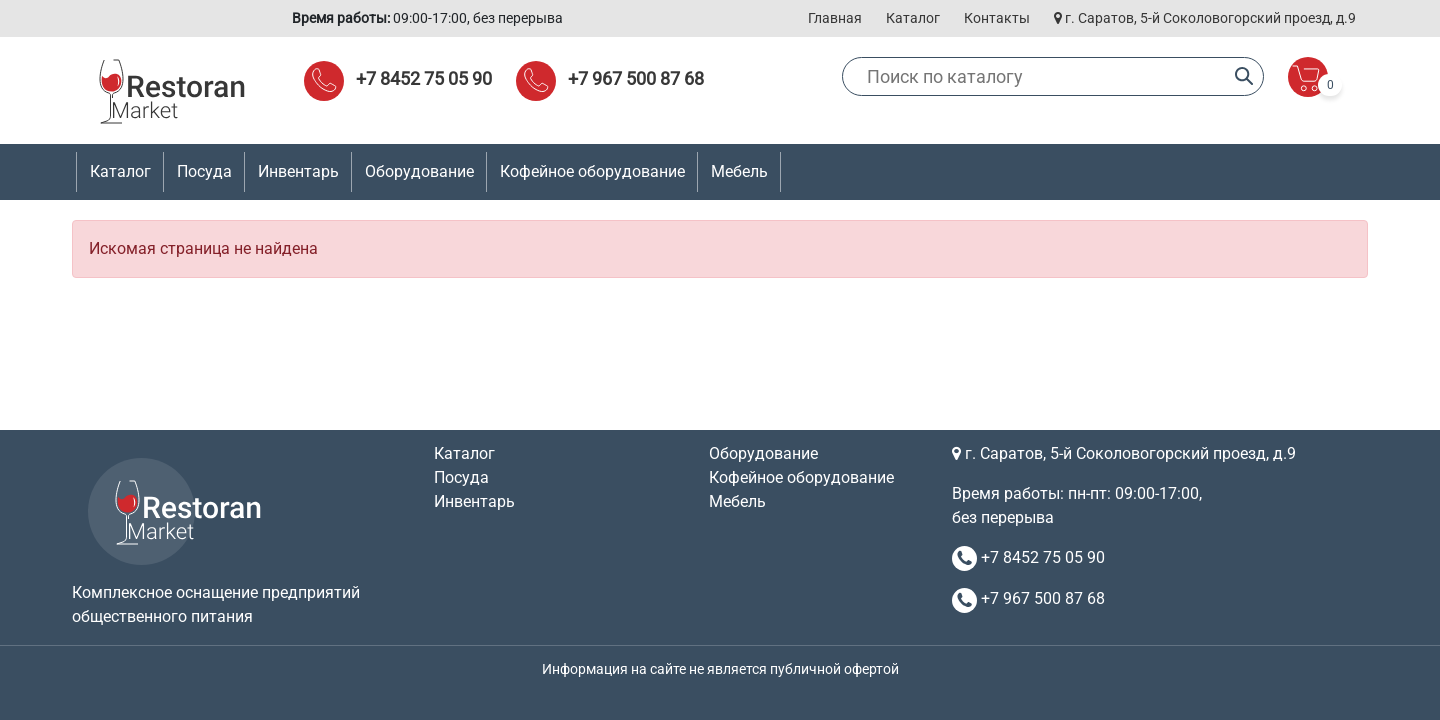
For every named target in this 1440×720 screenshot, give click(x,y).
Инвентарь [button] (298, 171)
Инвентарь (474, 501)
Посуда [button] (204, 171)
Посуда (461, 477)
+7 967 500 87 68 (636, 78)
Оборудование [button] (419, 171)
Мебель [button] (739, 171)
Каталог (913, 18)
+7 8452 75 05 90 (424, 78)
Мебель (737, 501)
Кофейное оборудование (592, 171)
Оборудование (763, 453)
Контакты (997, 18)
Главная (835, 18)
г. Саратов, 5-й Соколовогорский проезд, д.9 (1205, 18)
